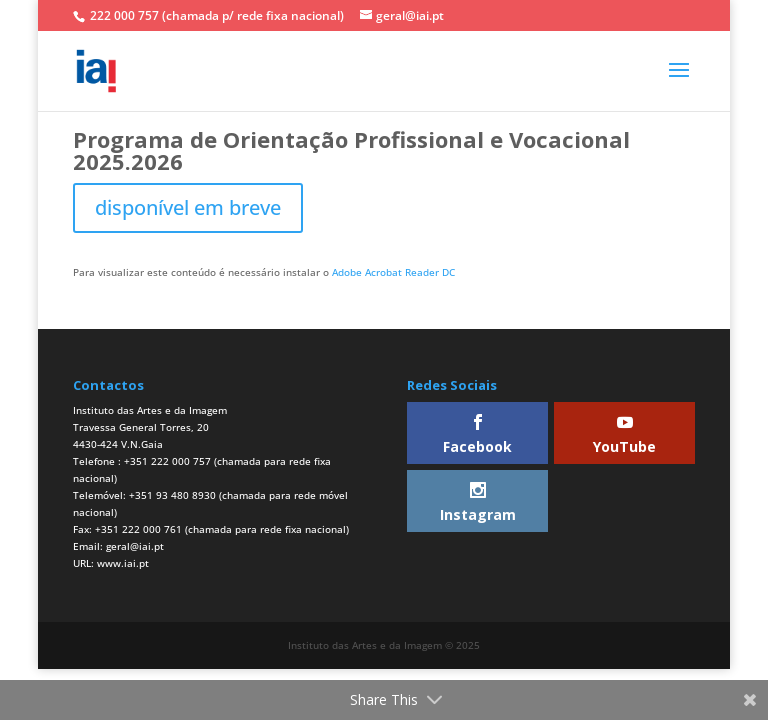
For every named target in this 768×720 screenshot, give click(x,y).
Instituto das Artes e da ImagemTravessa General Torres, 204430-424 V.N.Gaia (150, 427)
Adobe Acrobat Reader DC (393, 272)
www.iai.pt (123, 563)
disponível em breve (188, 207)
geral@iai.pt (135, 546)
